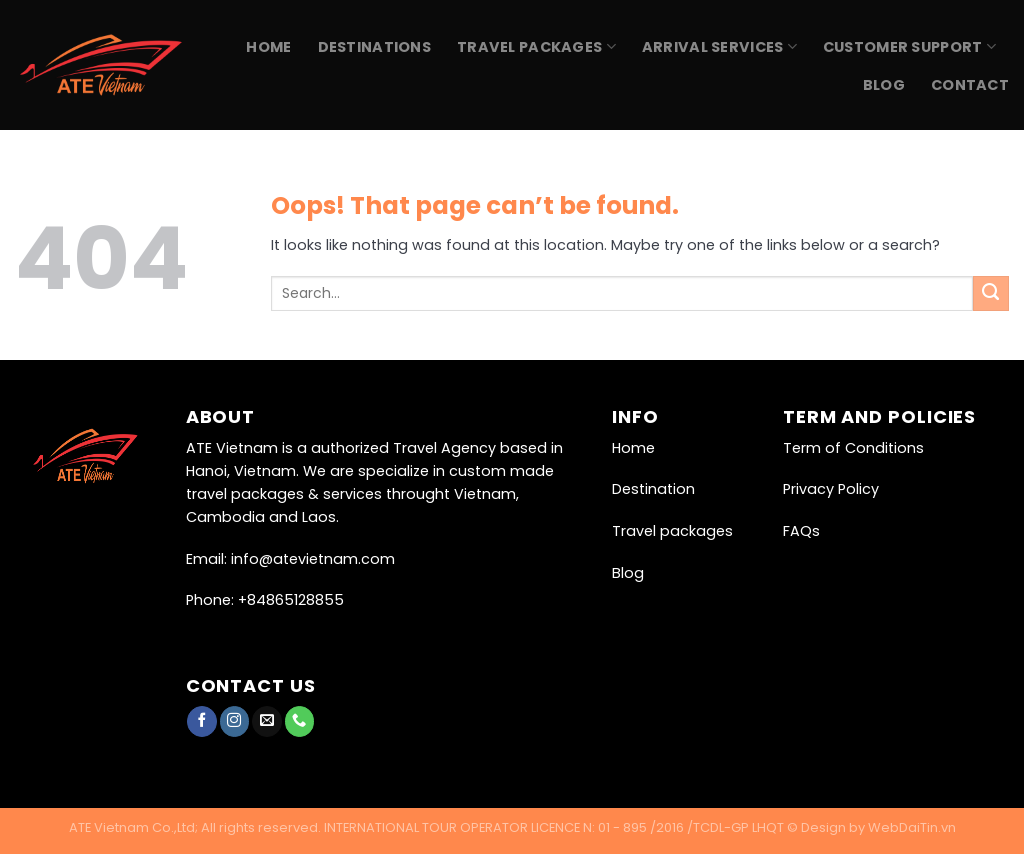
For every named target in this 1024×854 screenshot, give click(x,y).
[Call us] (300, 721)
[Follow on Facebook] (202, 721)
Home (268, 47)
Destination (653, 489)
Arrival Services (719, 47)
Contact (970, 85)
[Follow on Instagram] (235, 721)
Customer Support (909, 47)
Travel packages (672, 531)
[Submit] (991, 294)
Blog (884, 85)
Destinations (374, 47)
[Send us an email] (267, 721)
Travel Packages (536, 47)
